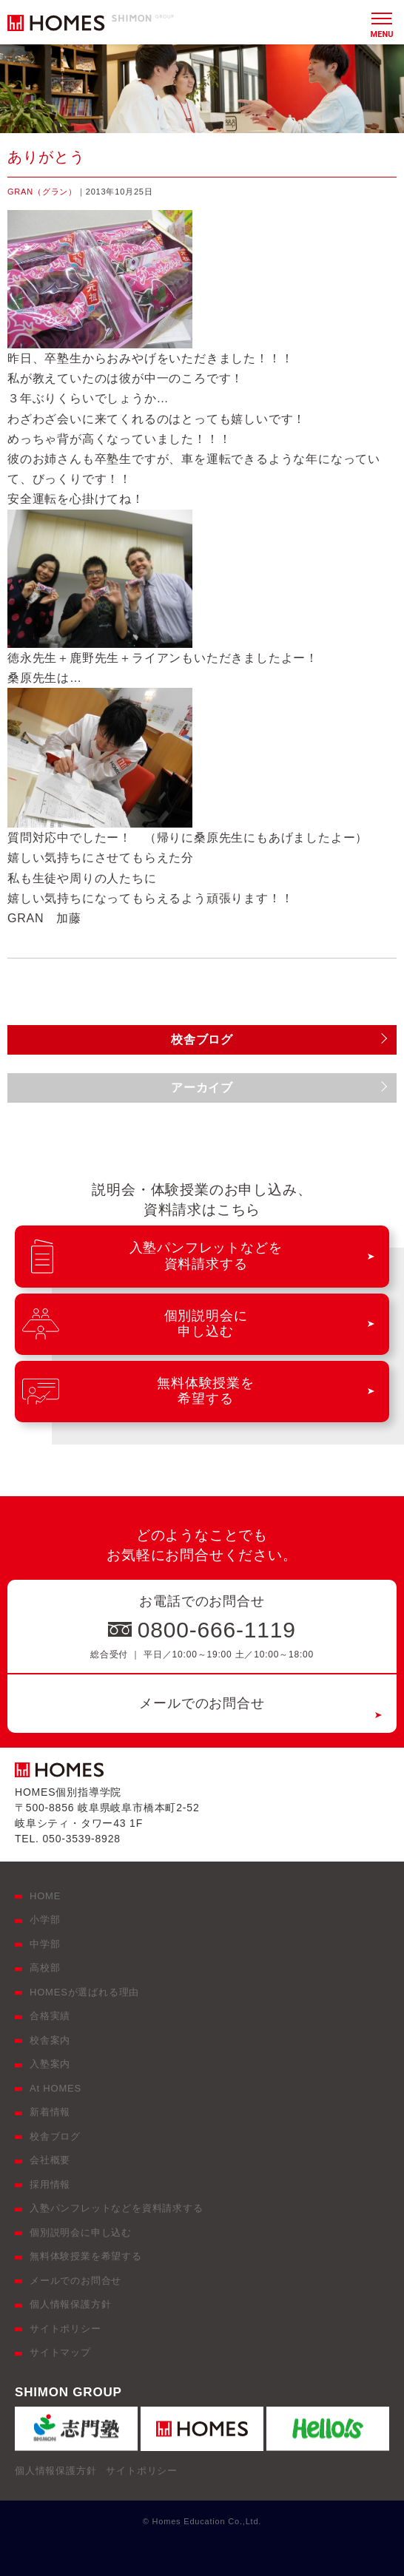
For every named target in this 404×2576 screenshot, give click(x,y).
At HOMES (55, 2088)
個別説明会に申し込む (81, 2232)
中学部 (45, 1944)
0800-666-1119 (217, 1629)
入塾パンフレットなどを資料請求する (116, 2208)
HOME (45, 1895)
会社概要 (50, 2160)
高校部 (45, 1967)
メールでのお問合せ (201, 1703)
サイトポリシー (65, 2328)
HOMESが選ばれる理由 (84, 1992)
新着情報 (50, 2111)
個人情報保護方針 (70, 2304)
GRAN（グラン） (42, 191)
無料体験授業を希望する (86, 2256)
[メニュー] (382, 22)
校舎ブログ (55, 2136)
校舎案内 (50, 2040)
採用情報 (50, 2184)
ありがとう (46, 157)
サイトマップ (60, 2352)
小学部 (45, 1919)
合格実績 (50, 2015)
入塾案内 (50, 2063)
